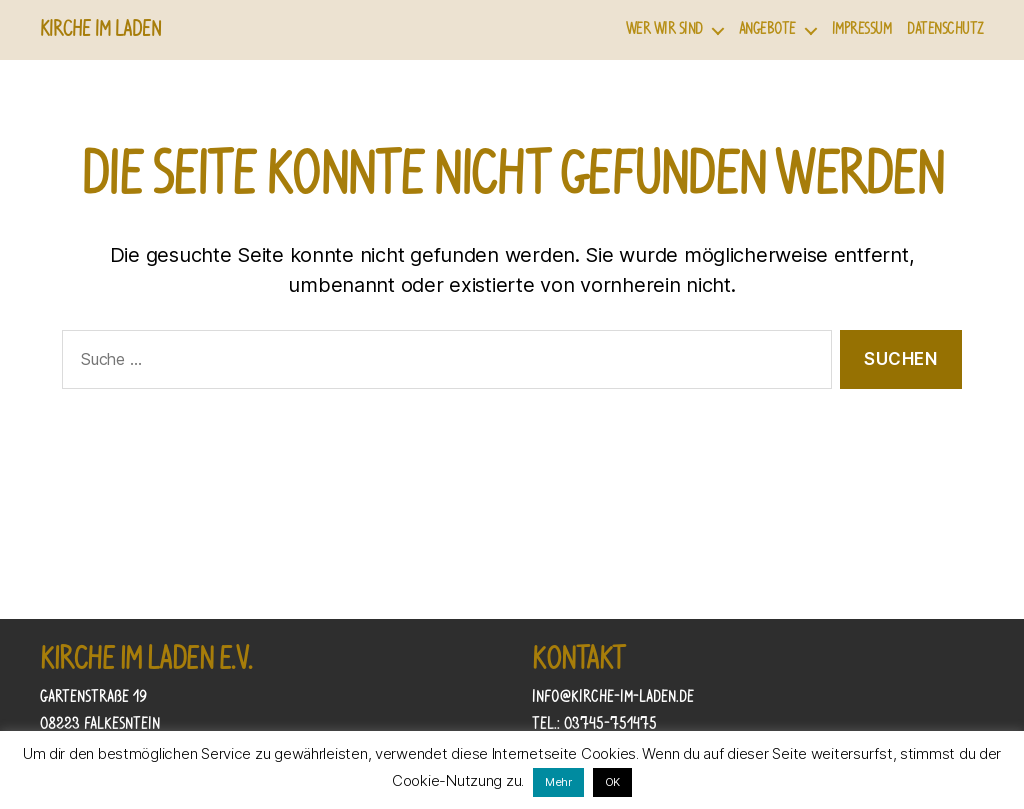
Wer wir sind (664, 29)
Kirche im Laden (100, 30)
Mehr (558, 782)
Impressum (862, 29)
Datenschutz (945, 29)
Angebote (767, 29)
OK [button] (612, 782)
